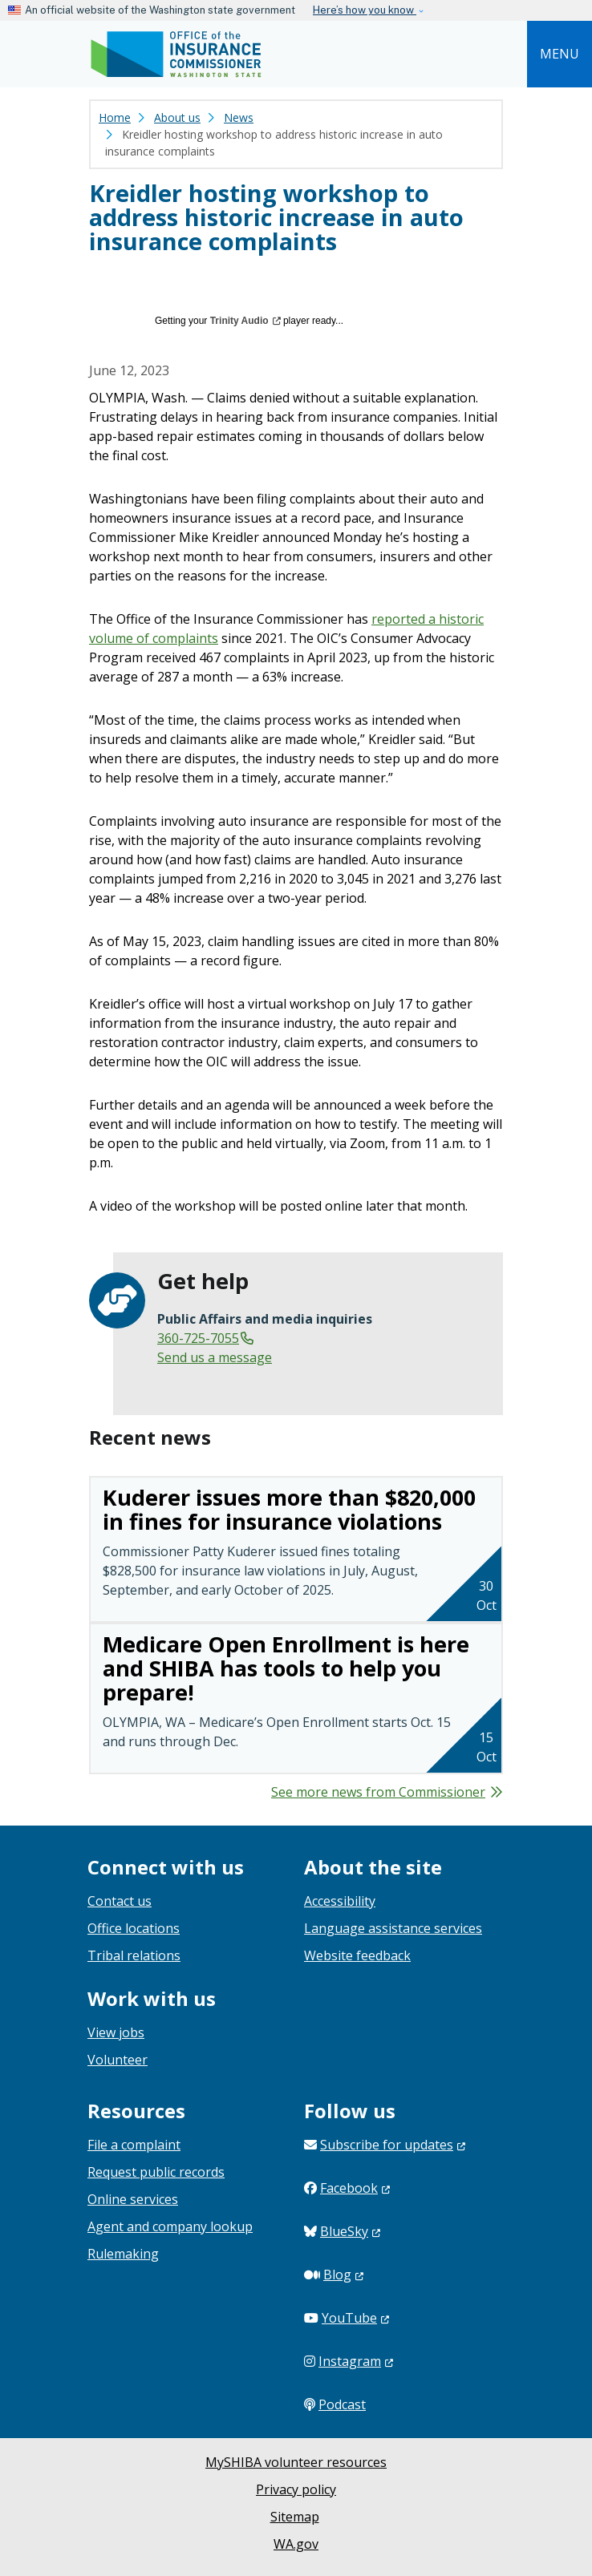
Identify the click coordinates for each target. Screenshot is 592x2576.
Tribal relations (133, 1955)
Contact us (119, 1901)
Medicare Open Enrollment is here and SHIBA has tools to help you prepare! (286, 1668)
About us (177, 117)
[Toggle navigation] (559, 54)
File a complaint (133, 2144)
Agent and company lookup (170, 2226)
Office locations (133, 1928)
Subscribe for (392, 2144)
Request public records (156, 2172)
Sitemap (294, 2516)
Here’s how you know (364, 10)
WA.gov (296, 2544)
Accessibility (339, 1901)
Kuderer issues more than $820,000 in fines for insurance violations (289, 1509)
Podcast (342, 2404)
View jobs (115, 2032)
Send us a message (214, 1357)
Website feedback (357, 1955)
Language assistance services (393, 1928)
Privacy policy (296, 2489)
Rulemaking (123, 2254)
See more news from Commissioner (378, 1792)
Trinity (245, 320)
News (238, 117)
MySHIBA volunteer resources (296, 2462)
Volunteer (117, 2059)
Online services (132, 2199)
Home (115, 117)
